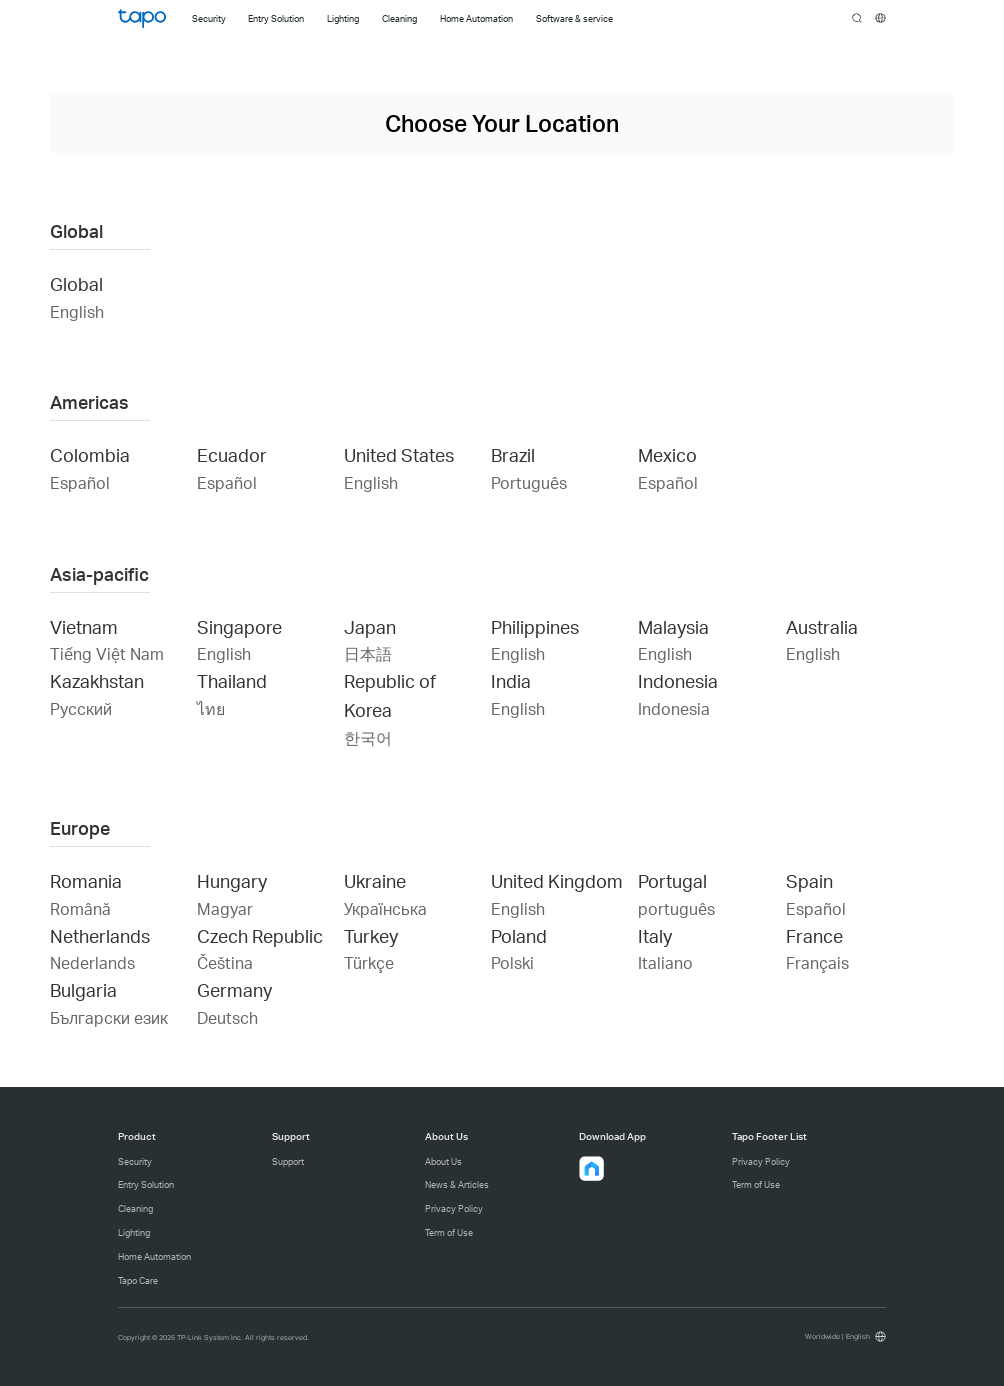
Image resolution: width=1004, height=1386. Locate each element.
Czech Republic (260, 935)
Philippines (535, 626)
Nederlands (92, 962)
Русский (81, 708)
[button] (592, 1169)
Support (288, 1161)
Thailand (232, 680)
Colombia (90, 454)
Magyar (225, 908)
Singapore (239, 626)
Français (817, 962)
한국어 (368, 737)
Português (529, 482)
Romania (86, 880)
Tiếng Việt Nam (107, 653)
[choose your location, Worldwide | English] (843, 1336)
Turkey (371, 935)
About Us (443, 1161)
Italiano (665, 962)
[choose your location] (880, 18)
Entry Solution (146, 1184)
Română (80, 908)
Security (135, 1161)
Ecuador (232, 454)
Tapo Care (138, 1280)
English (77, 311)
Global (76, 283)
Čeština (225, 962)
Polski (512, 962)
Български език (109, 1017)
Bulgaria (83, 989)
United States (399, 454)
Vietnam (84, 626)
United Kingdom (557, 880)
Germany (234, 989)
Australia (822, 626)
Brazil (513, 454)
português (676, 908)
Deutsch (227, 1017)
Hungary (232, 880)
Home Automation (154, 1256)
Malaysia (673, 626)
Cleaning (135, 1208)
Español (80, 482)
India (511, 680)
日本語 (368, 653)
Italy (655, 935)
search (857, 19)
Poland (519, 935)
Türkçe (369, 962)
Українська (385, 908)
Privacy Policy (454, 1208)
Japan (370, 626)
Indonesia (678, 680)
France (814, 935)
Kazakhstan (97, 680)
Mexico (667, 454)
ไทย (211, 708)
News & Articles (457, 1184)
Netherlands (100, 935)
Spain (809, 880)
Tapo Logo (142, 18)
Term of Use (449, 1232)
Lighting (134, 1232)
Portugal (672, 880)
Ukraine (375, 880)
